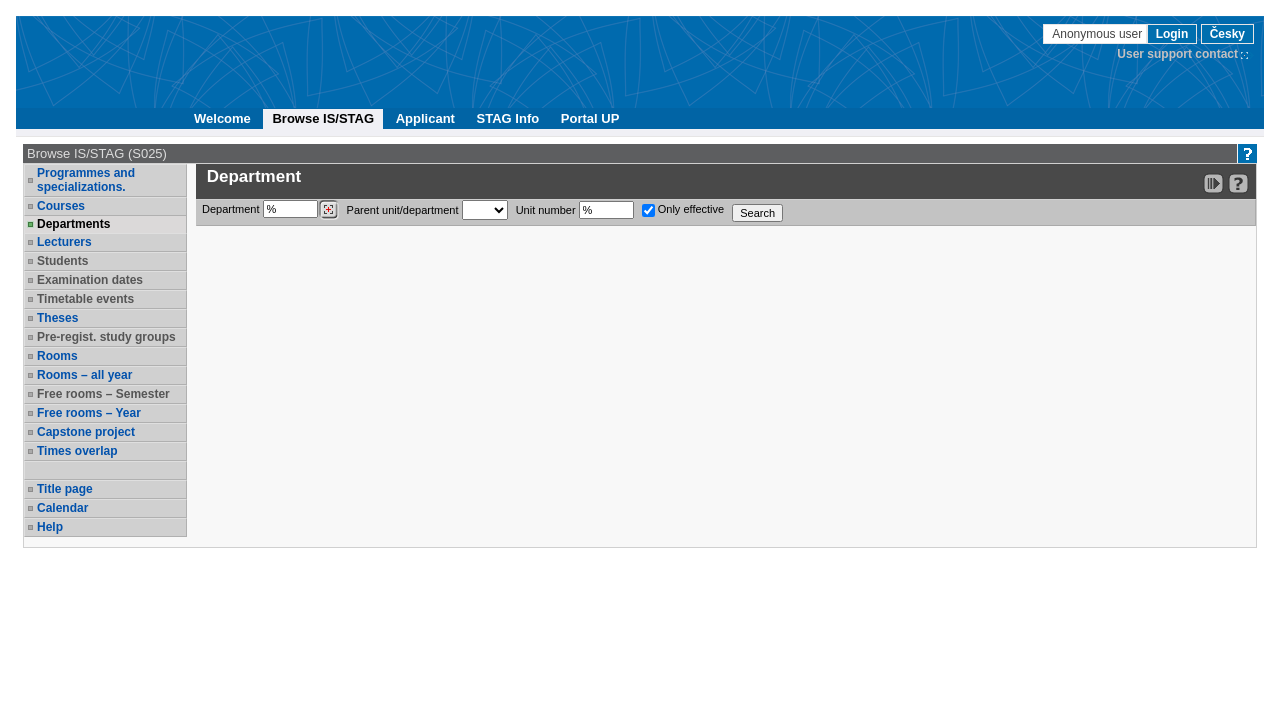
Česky (1227, 34)
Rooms (57, 356)
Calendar (62, 508)
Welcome (222, 118)
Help (50, 527)
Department (270, 210)
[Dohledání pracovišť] (328, 210)
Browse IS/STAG (323, 118)
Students (62, 261)
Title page (65, 489)
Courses (61, 206)
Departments (73, 224)
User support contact (1177, 54)
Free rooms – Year (89, 413)
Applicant (425, 118)
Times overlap (77, 451)
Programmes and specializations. (86, 180)
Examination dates (90, 280)
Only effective (683, 210)
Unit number (575, 210)
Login (1172, 34)
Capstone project (86, 432)
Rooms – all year (84, 375)
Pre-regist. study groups (106, 337)
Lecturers (64, 242)
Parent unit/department (427, 210)
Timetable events (85, 299)
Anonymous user (1098, 34)
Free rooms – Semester (103, 394)
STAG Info (508, 118)
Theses (57, 318)
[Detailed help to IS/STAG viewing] (1238, 183)
